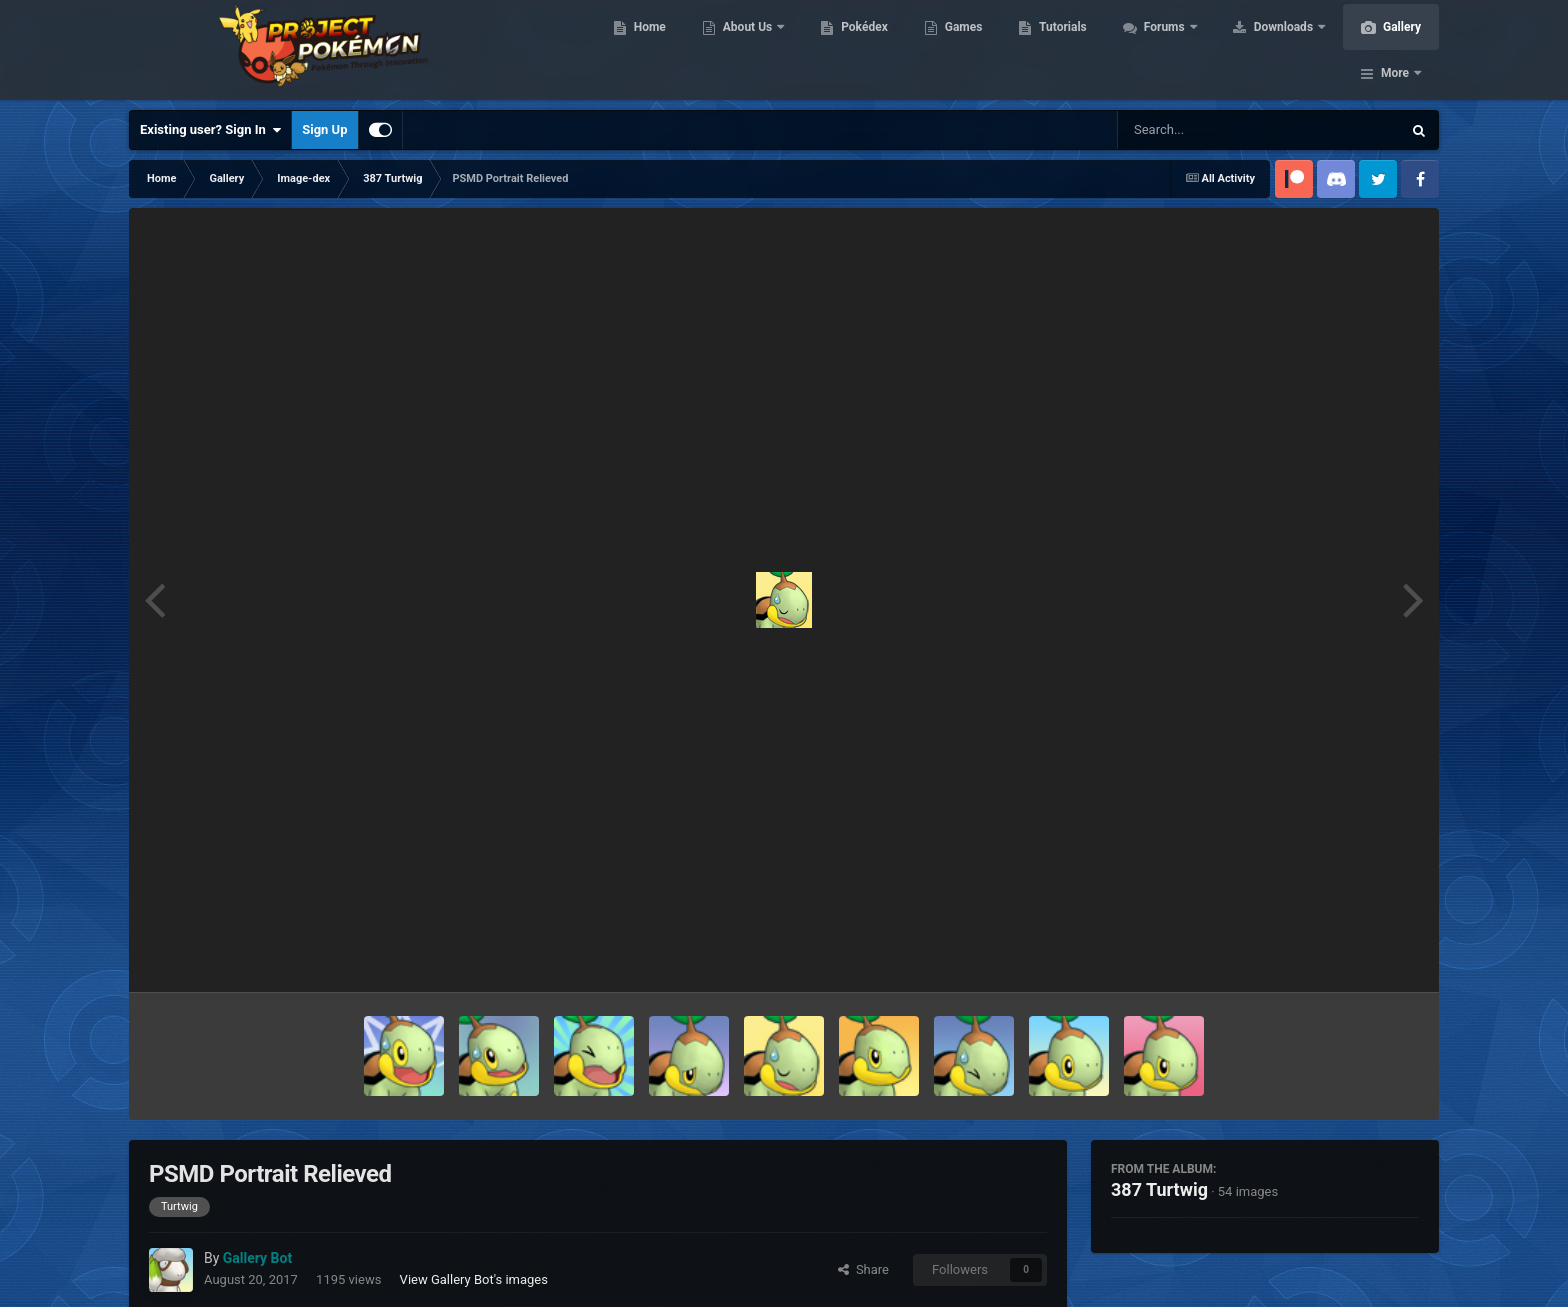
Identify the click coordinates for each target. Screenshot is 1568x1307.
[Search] (1209, 130)
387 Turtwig (1159, 1189)
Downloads (1282, 50)
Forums (1163, 50)
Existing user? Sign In (210, 130)
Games (961, 50)
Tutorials (1060, 50)
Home (647, 50)
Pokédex (862, 50)
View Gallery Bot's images (474, 1279)
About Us (746, 50)
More (1395, 50)
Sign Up (324, 129)
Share (863, 1269)
